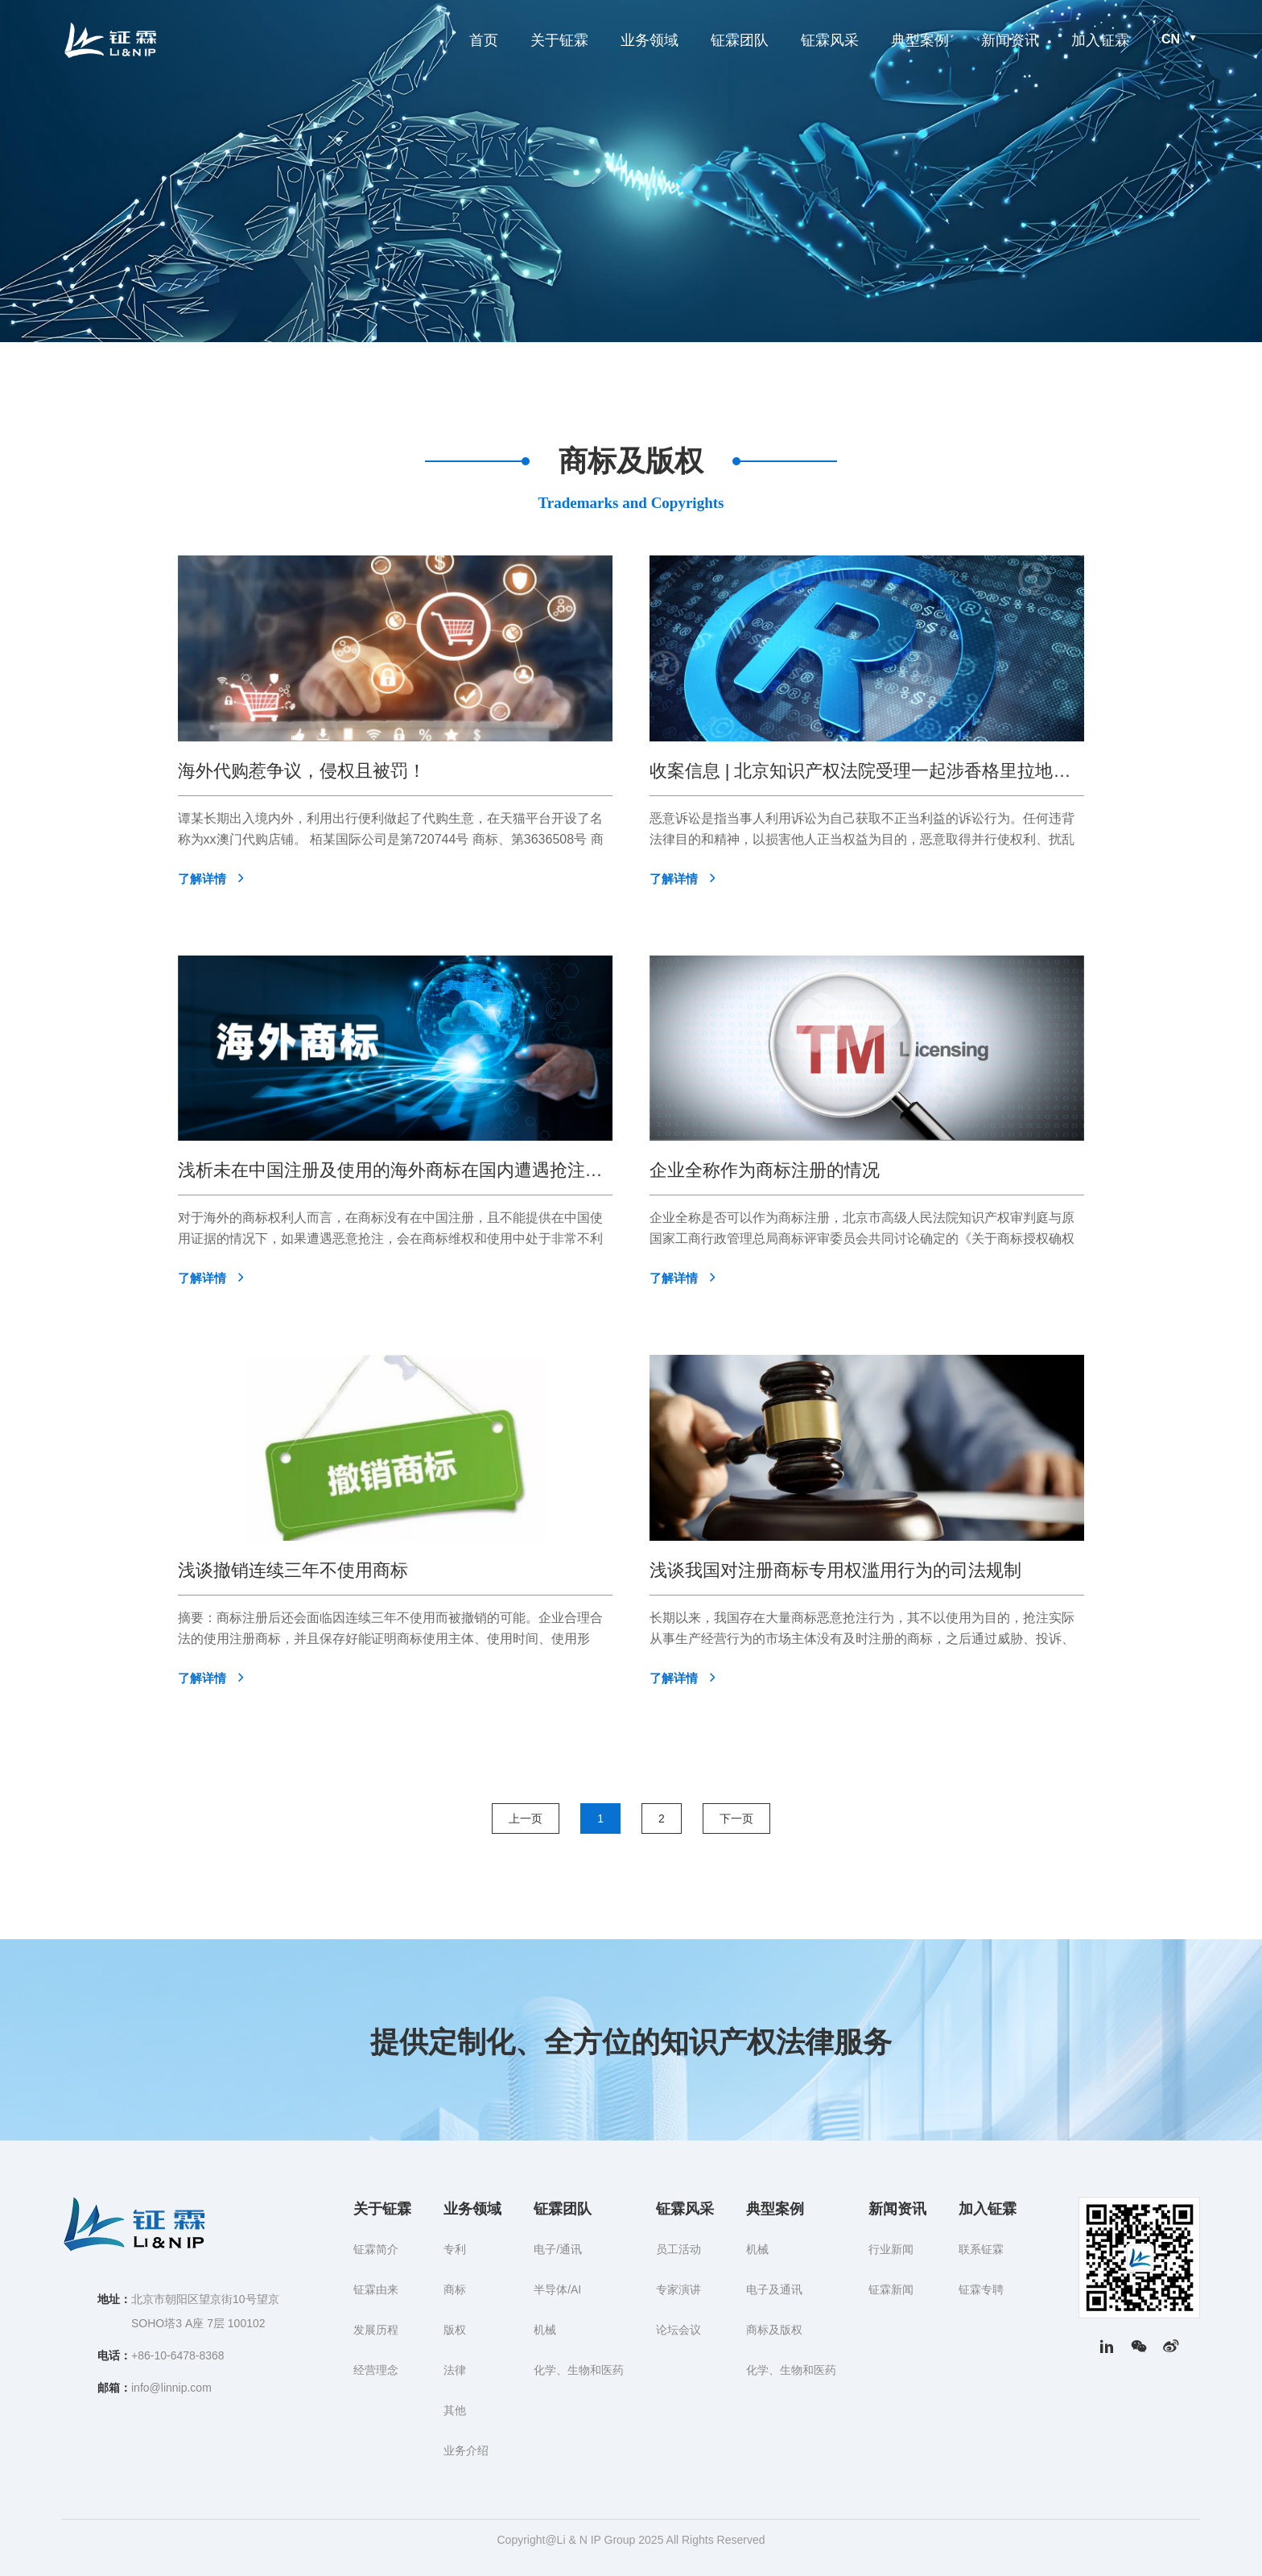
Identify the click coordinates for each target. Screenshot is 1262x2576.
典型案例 (920, 40)
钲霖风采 (830, 40)
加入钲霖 (1100, 40)
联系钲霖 (981, 2249)
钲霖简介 (375, 2249)
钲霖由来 (375, 2289)
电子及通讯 (774, 2289)
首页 (483, 40)
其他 (454, 2410)
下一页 (736, 1818)
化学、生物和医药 (579, 2369)
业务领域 (649, 40)
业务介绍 (466, 2450)
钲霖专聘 (981, 2289)
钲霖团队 (740, 40)
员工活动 (678, 2249)
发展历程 (375, 2329)
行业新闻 (891, 2249)
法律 (454, 2369)
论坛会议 (678, 2329)
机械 (545, 2329)
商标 (454, 2289)
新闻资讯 (1010, 40)
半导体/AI (557, 2289)
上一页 (525, 1818)
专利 (454, 2249)
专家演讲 (678, 2289)
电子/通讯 (558, 2249)
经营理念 (375, 2369)
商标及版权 (774, 2329)
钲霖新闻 (891, 2289)
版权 (454, 2329)
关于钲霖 (559, 40)
